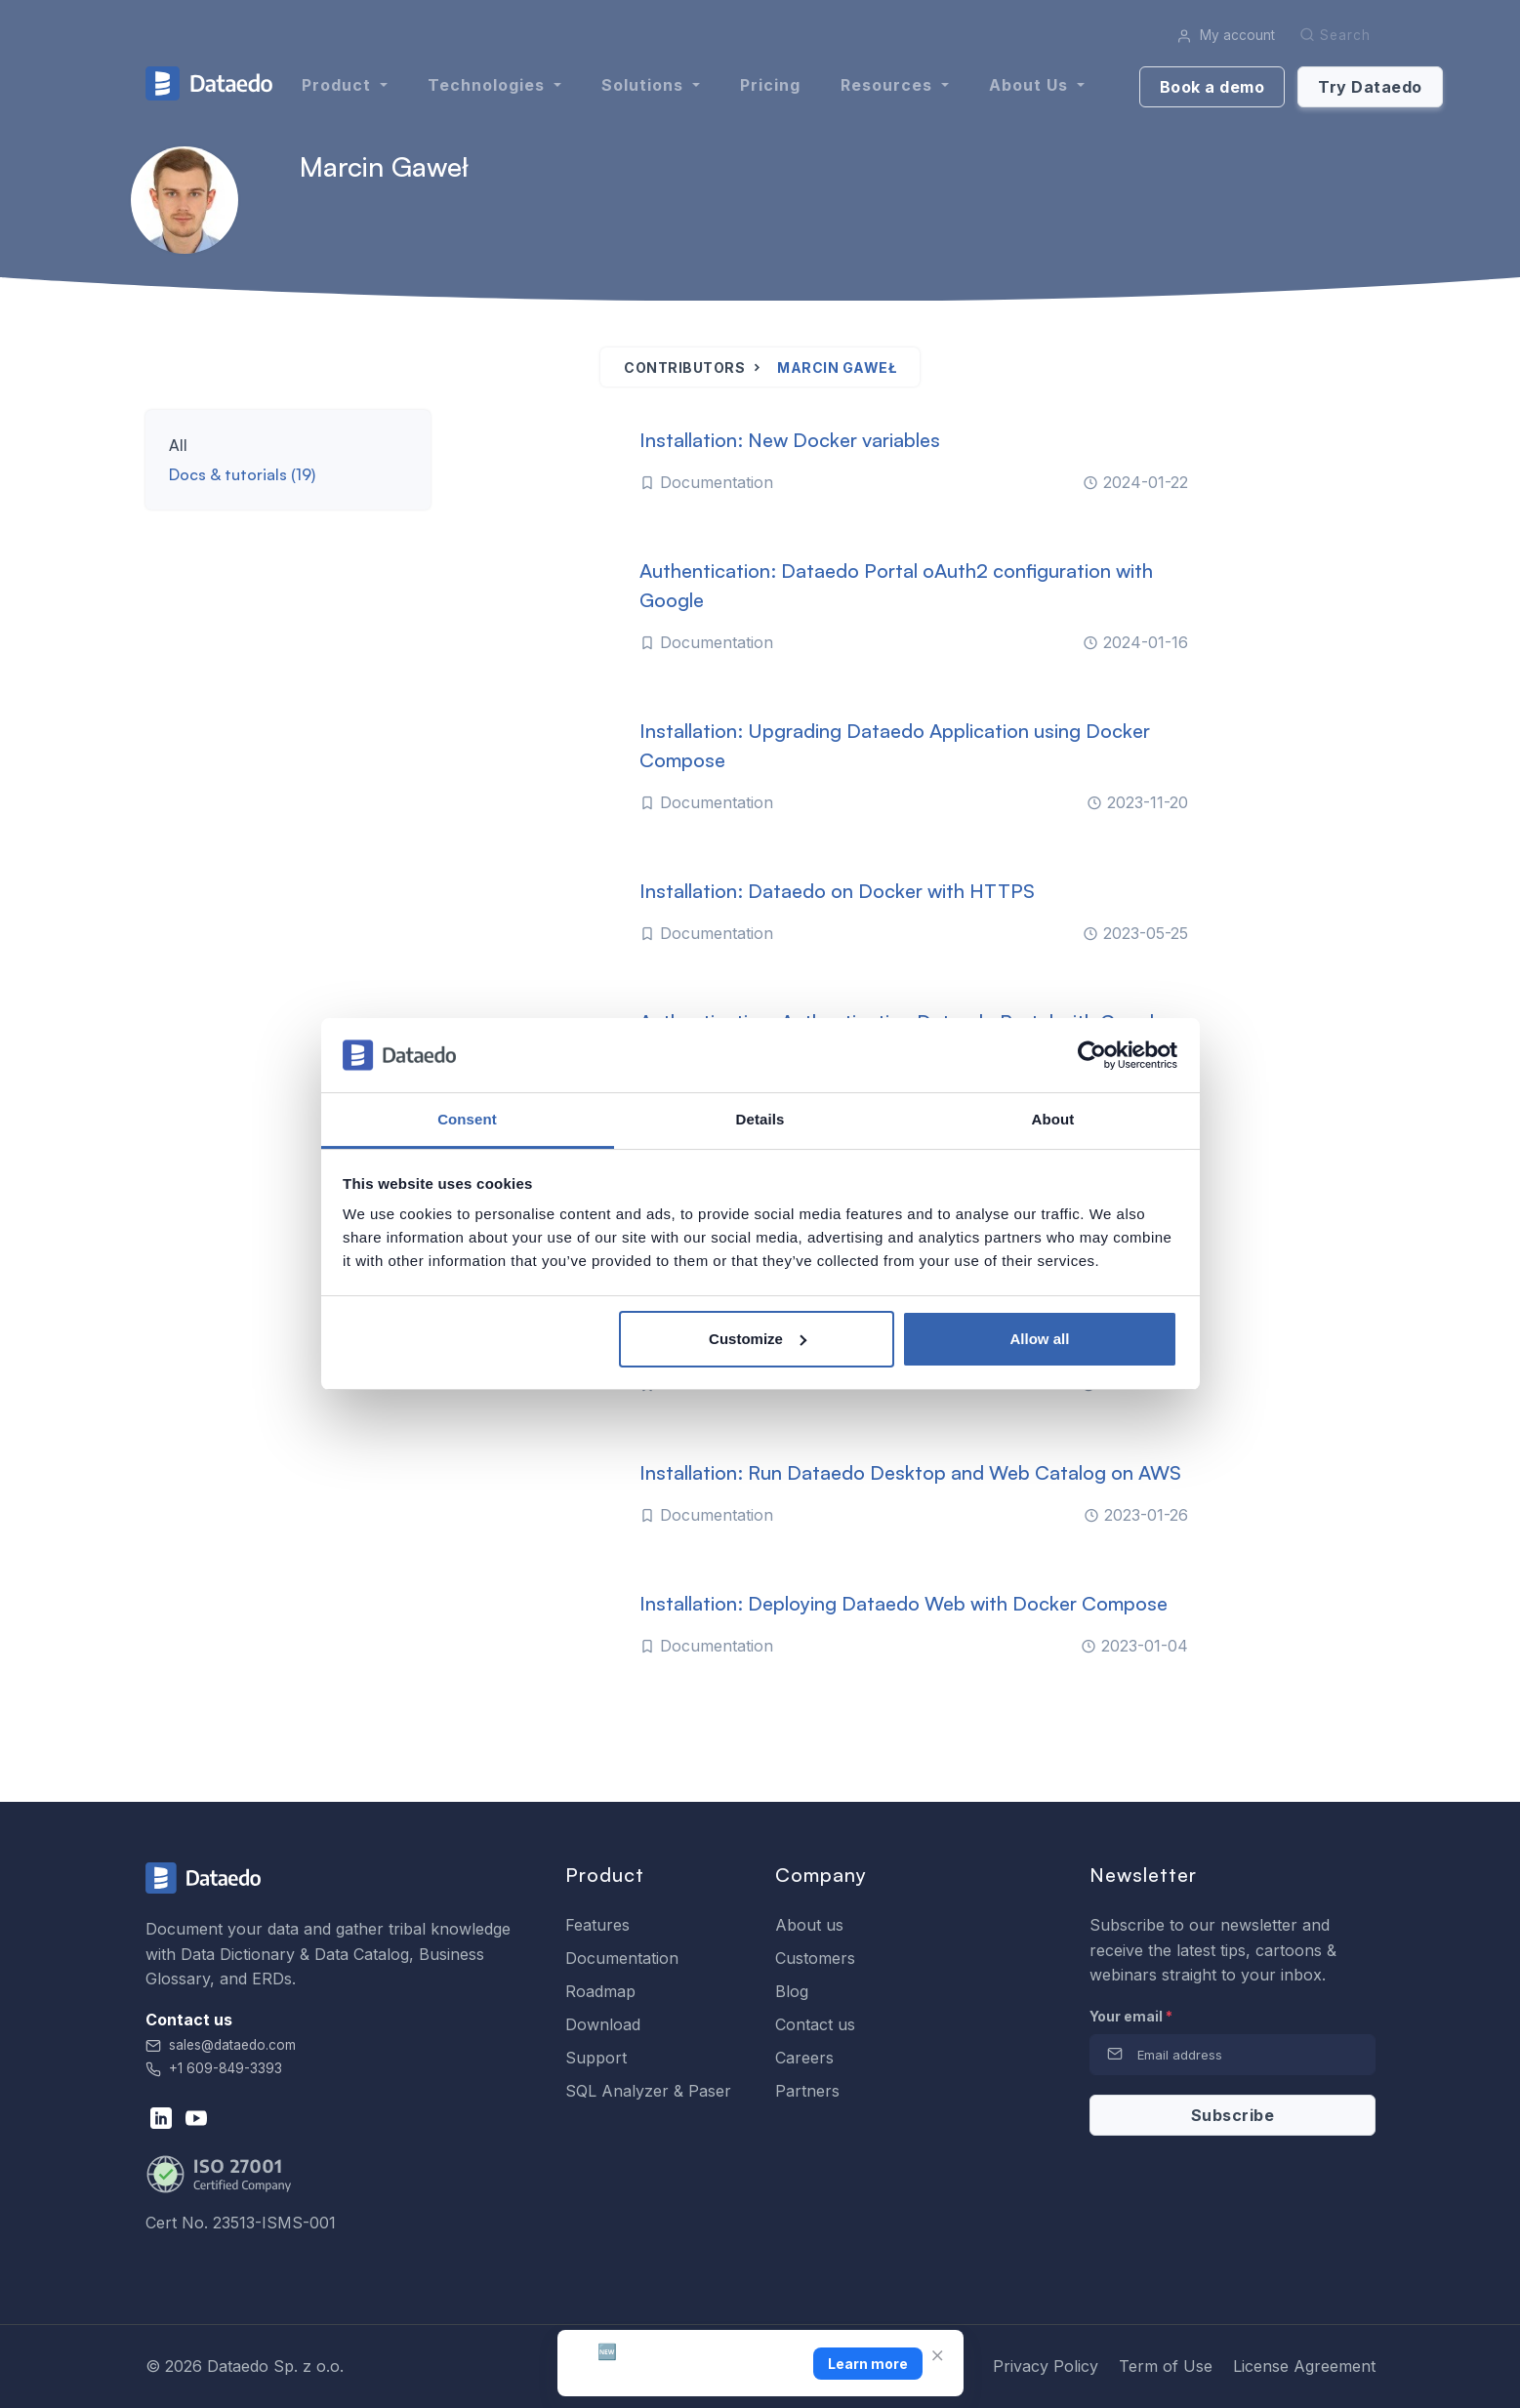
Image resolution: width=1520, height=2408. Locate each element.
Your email (1130, 2016)
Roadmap (600, 1991)
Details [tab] (760, 1119)
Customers (815, 1958)
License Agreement (1304, 2366)
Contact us (815, 2024)
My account (1225, 35)
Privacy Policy (1045, 2366)
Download (602, 2024)
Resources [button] (889, 85)
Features (597, 1925)
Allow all (1040, 1338)
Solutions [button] (644, 85)
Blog (791, 1991)
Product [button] (339, 85)
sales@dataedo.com (220, 2045)
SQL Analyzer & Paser (648, 2091)
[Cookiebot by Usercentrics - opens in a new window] (1091, 1055)
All (178, 445)
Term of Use (1165, 2366)
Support (596, 2057)
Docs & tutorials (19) (242, 474)
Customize (757, 1338)
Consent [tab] (467, 1119)
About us (809, 1925)
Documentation (621, 1958)
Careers (804, 2057)
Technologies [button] (489, 85)
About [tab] (1053, 1119)
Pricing (770, 85)
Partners (807, 2091)
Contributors (684, 367)
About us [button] (1031, 85)
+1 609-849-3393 (213, 2068)
